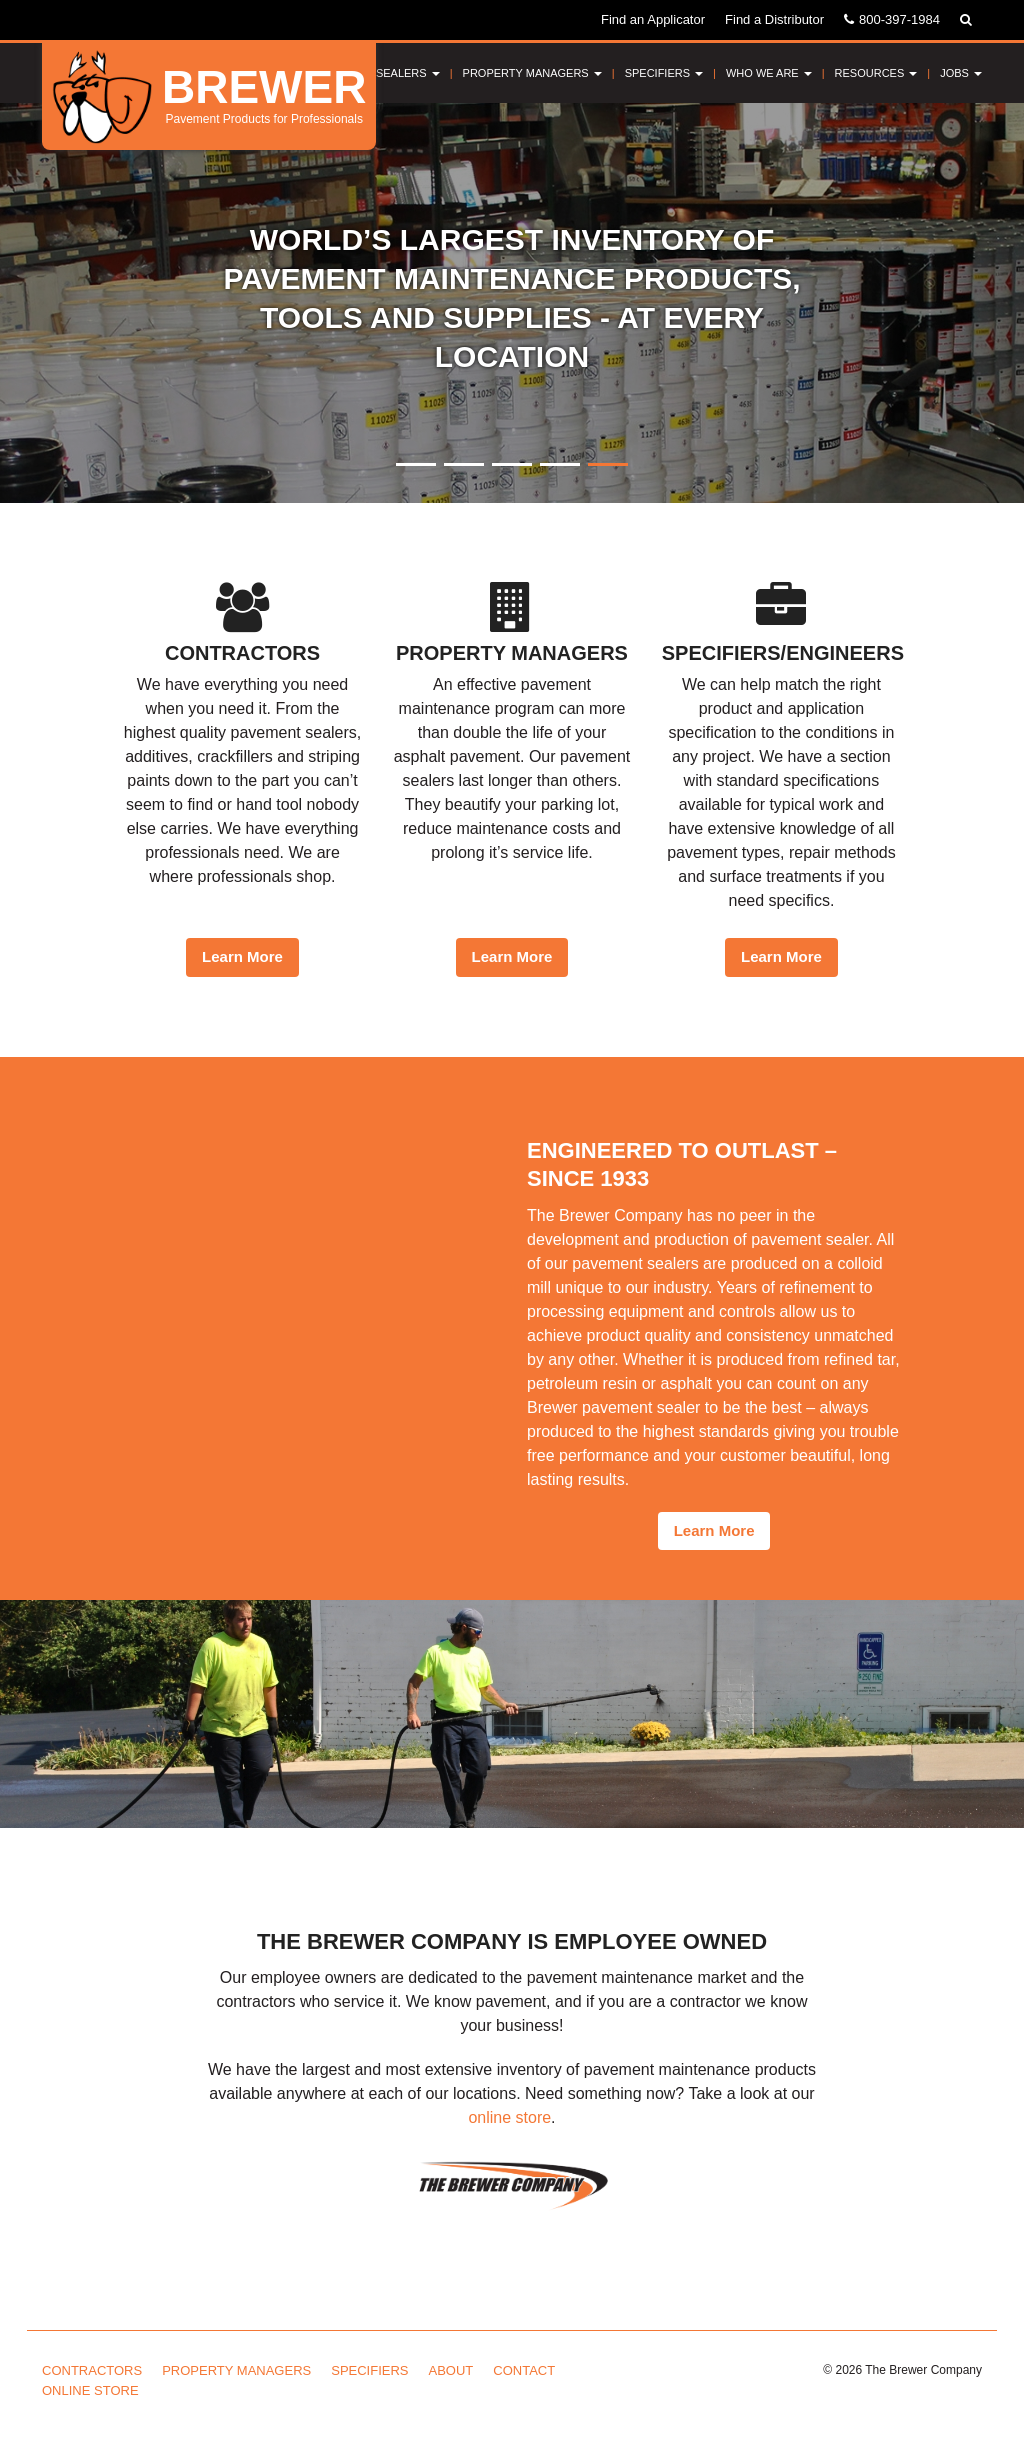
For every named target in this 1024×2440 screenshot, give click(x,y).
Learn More (242, 956)
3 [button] (512, 464)
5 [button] (608, 464)
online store (509, 2117)
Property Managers (532, 73)
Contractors (92, 2370)
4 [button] (560, 464)
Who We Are (769, 73)
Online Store (90, 2390)
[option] (512, 303)
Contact (524, 2370)
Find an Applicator (653, 19)
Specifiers (664, 73)
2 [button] (464, 464)
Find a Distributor (774, 19)
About (451, 2370)
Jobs (961, 73)
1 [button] (416, 464)
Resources (876, 73)
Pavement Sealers (377, 73)
